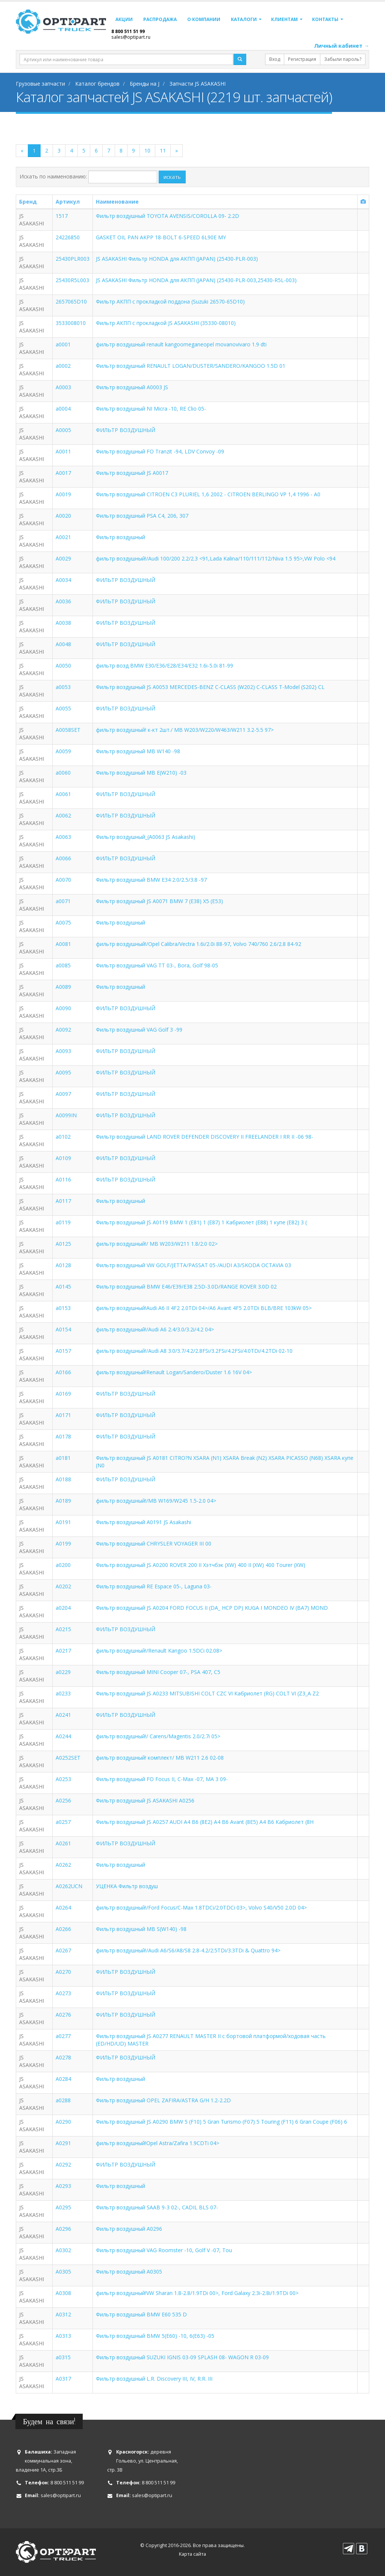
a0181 (63, 1457)
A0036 (63, 601)
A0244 (63, 1736)
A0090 (63, 1008)
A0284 (63, 2078)
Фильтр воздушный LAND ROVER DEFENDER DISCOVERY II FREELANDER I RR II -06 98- (204, 1136)
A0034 (63, 579)
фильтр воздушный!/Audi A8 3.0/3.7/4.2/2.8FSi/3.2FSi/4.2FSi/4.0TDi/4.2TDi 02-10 (194, 1350)
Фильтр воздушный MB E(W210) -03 (141, 772)
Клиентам (284, 19)
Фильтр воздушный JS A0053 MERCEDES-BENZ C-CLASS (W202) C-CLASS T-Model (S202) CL (210, 686)
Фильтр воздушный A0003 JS (132, 387)
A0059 (63, 751)
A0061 (63, 794)
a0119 (63, 1222)
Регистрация (302, 59)
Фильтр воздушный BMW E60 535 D (141, 2314)
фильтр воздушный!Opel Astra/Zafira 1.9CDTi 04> (157, 2143)
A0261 (63, 1843)
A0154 (63, 1329)
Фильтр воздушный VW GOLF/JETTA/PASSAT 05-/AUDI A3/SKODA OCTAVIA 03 (193, 1265)
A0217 (63, 1650)
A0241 (63, 1714)
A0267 (63, 1950)
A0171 (63, 1415)
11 (163, 150)
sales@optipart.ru (130, 37)
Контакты (325, 19)
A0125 (63, 1243)
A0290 (63, 2121)
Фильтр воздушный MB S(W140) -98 (141, 1928)
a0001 (63, 344)
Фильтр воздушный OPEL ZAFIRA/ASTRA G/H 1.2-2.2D (163, 2100)
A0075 (63, 922)
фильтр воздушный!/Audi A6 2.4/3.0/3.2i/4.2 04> (155, 1329)
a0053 (63, 686)
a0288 (63, 2100)
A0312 (63, 2314)
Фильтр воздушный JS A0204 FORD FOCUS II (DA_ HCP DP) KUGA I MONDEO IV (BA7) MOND (212, 1607)
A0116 (63, 1179)
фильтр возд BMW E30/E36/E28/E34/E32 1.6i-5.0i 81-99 (164, 665)
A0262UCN (69, 1886)
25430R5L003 (72, 280)
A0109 (63, 1158)
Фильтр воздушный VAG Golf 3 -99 (139, 1029)
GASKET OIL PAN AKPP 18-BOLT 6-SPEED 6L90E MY (161, 237)
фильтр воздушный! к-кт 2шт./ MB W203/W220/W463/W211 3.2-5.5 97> (185, 729)
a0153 (63, 1307)
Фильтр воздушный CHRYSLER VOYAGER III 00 (153, 1543)
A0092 (63, 1029)
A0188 (63, 1479)
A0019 (63, 494)
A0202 (63, 1586)
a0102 (63, 1136)
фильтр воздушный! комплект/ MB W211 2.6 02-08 (160, 1757)
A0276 (63, 2014)
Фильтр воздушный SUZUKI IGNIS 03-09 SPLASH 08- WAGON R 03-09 (182, 2357)
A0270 (63, 1971)
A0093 (63, 1051)
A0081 (63, 943)
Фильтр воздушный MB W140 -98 (138, 751)
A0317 (63, 2378)
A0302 (63, 2250)
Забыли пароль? (342, 59)
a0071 (63, 901)
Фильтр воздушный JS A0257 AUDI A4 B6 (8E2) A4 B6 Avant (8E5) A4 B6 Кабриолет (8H (205, 1821)
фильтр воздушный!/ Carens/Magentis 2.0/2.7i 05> (158, 1736)
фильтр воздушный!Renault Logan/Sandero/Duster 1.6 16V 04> (174, 1372)
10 (147, 150)
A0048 (63, 644)
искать (172, 176)
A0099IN (66, 1115)
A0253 (63, 1779)
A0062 (63, 815)
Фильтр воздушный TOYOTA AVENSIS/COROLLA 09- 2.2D (167, 215)
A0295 (63, 2207)
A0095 (63, 1072)
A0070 (63, 879)
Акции (124, 19)
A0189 (63, 1500)
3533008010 (71, 322)
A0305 (63, 2271)
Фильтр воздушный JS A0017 (132, 472)
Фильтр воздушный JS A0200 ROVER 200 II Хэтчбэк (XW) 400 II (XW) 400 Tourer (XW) (200, 1564)
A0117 (63, 1200)
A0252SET (68, 1757)
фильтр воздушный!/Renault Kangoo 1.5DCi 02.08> (159, 1650)
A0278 (63, 2057)
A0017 (63, 472)
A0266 (63, 1928)
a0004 (63, 408)
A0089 (63, 986)
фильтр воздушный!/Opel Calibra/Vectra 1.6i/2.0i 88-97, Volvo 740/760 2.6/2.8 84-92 (198, 943)
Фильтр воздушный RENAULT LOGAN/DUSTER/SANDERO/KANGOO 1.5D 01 (190, 365)
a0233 (63, 1693)
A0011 (63, 451)
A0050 (63, 665)
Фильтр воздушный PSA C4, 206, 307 (142, 515)
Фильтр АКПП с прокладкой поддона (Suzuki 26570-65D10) (170, 301)
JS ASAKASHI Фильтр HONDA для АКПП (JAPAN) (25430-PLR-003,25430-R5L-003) (196, 280)
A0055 (63, 708)
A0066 (63, 858)
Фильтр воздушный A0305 (129, 2271)
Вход (274, 59)
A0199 (63, 1543)
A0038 (63, 622)
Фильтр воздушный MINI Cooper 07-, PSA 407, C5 (158, 1672)
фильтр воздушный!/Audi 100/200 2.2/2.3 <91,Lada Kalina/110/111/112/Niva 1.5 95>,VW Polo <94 (215, 558)
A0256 (63, 1800)
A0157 (63, 1350)
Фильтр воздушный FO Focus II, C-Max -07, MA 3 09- (162, 1779)
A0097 (63, 1093)
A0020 (63, 515)
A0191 (63, 1522)
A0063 (63, 836)
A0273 (63, 1993)
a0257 (63, 1821)
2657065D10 (71, 301)
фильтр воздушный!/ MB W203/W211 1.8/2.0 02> (157, 1243)
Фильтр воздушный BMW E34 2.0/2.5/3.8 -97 (151, 879)
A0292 (63, 2164)
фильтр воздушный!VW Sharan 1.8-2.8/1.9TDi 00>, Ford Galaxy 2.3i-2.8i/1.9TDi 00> (197, 2292)
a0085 (63, 965)
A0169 (63, 1393)
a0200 (63, 1564)
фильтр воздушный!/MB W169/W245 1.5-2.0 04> (156, 1500)
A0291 (63, 2143)
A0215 (63, 1629)
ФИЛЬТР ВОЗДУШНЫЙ (125, 430)
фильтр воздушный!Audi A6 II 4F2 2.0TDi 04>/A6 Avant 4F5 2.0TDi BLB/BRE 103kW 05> (204, 1307)
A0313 (63, 2335)
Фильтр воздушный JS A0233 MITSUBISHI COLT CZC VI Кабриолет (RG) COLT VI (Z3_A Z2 (207, 1693)
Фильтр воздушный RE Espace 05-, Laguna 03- (154, 1586)
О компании (203, 19)
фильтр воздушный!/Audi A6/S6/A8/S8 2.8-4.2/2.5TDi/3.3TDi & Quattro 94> (188, 1950)
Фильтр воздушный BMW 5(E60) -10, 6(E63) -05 (155, 2335)
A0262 (63, 1864)
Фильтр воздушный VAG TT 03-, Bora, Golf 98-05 (157, 965)
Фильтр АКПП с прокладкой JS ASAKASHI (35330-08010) (166, 322)
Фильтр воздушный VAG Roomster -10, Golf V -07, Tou (164, 2250)
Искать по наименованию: (53, 176)
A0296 (63, 2228)
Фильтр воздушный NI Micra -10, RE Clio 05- (151, 408)
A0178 (63, 1436)
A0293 (63, 2185)
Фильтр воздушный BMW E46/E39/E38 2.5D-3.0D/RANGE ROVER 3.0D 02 (186, 1286)
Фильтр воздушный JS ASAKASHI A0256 (145, 1800)
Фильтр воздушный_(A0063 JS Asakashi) (145, 836)
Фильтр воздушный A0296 (129, 2228)
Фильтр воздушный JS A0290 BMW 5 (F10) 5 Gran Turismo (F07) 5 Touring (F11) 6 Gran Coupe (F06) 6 (221, 2121)
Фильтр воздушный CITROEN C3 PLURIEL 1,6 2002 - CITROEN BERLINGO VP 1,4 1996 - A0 (208, 494)
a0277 (63, 2036)
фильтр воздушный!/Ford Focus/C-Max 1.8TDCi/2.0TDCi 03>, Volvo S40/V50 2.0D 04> (201, 1907)
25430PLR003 (72, 258)
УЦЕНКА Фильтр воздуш (127, 1886)
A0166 (63, 1372)
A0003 (63, 387)
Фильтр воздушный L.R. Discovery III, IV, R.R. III (154, 2378)
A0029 (63, 558)
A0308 (63, 2292)
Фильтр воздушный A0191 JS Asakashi (143, 1522)
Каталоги (244, 19)
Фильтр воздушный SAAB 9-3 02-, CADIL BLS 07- (157, 2207)
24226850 (68, 237)
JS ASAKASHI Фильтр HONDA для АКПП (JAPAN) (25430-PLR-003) (177, 258)
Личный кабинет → (341, 45)
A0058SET (68, 729)
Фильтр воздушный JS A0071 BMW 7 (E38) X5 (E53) (159, 901)
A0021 (63, 537)
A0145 (63, 1286)
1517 (62, 215)
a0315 (63, 2357)
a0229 (63, 1672)
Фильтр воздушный (120, 537)
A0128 (63, 1265)
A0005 (63, 430)
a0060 (63, 772)
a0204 (63, 1607)
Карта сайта (192, 2554)
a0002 (63, 365)
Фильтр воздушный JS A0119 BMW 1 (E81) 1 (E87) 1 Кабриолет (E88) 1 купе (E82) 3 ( (201, 1222)
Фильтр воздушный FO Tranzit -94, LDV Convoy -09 (160, 451)
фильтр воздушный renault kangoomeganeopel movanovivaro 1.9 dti (181, 344)
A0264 (63, 1907)
